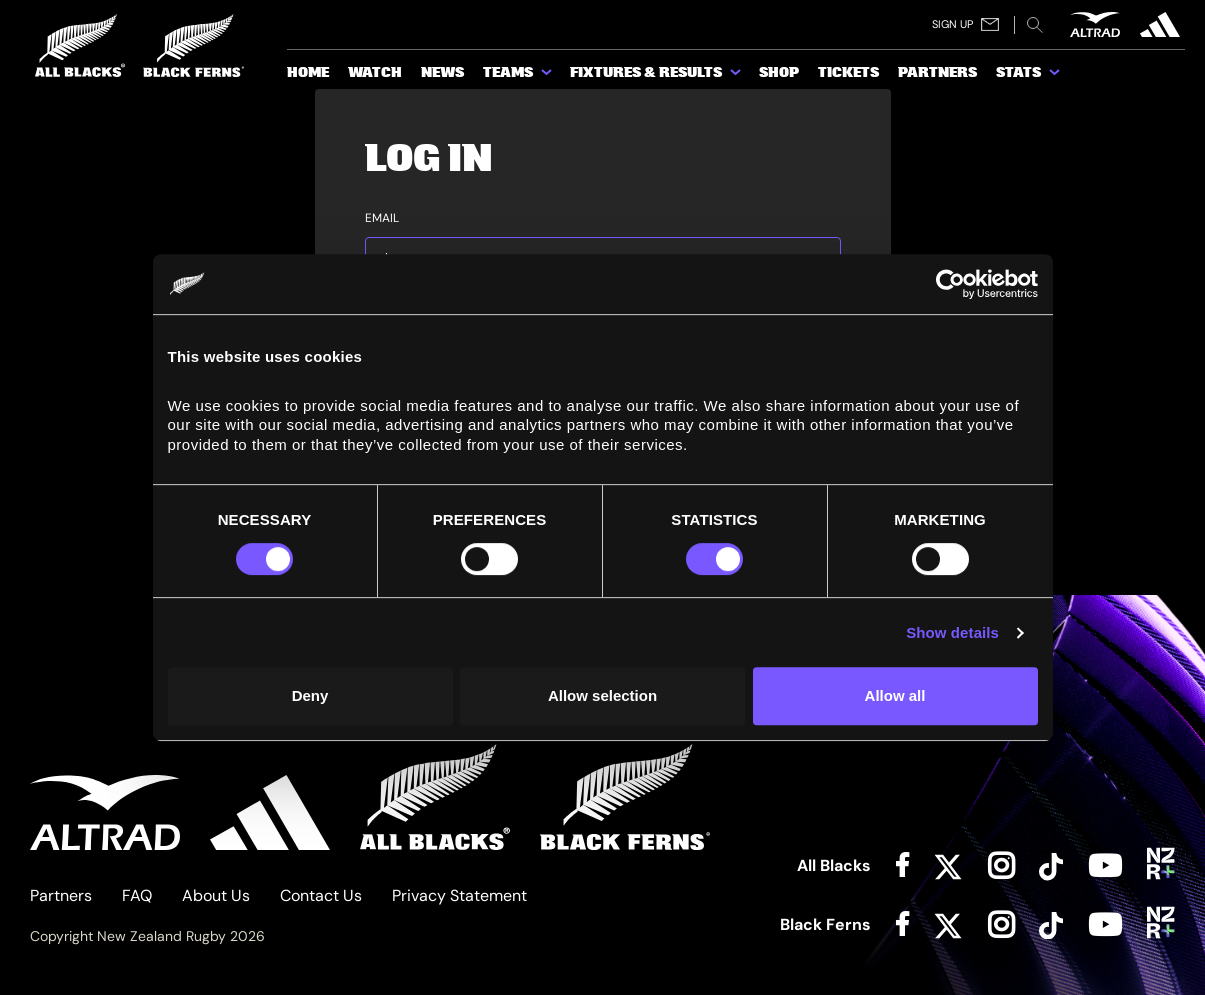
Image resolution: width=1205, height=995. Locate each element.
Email (382, 218)
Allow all (895, 695)
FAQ (137, 895)
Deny (310, 695)
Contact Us (321, 895)
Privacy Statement (459, 895)
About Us (216, 895)
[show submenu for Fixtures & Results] (737, 76)
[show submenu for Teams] (548, 76)
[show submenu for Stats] (1056, 76)
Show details (952, 632)
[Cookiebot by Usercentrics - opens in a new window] (950, 284)
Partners (61, 895)
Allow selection (602, 695)
